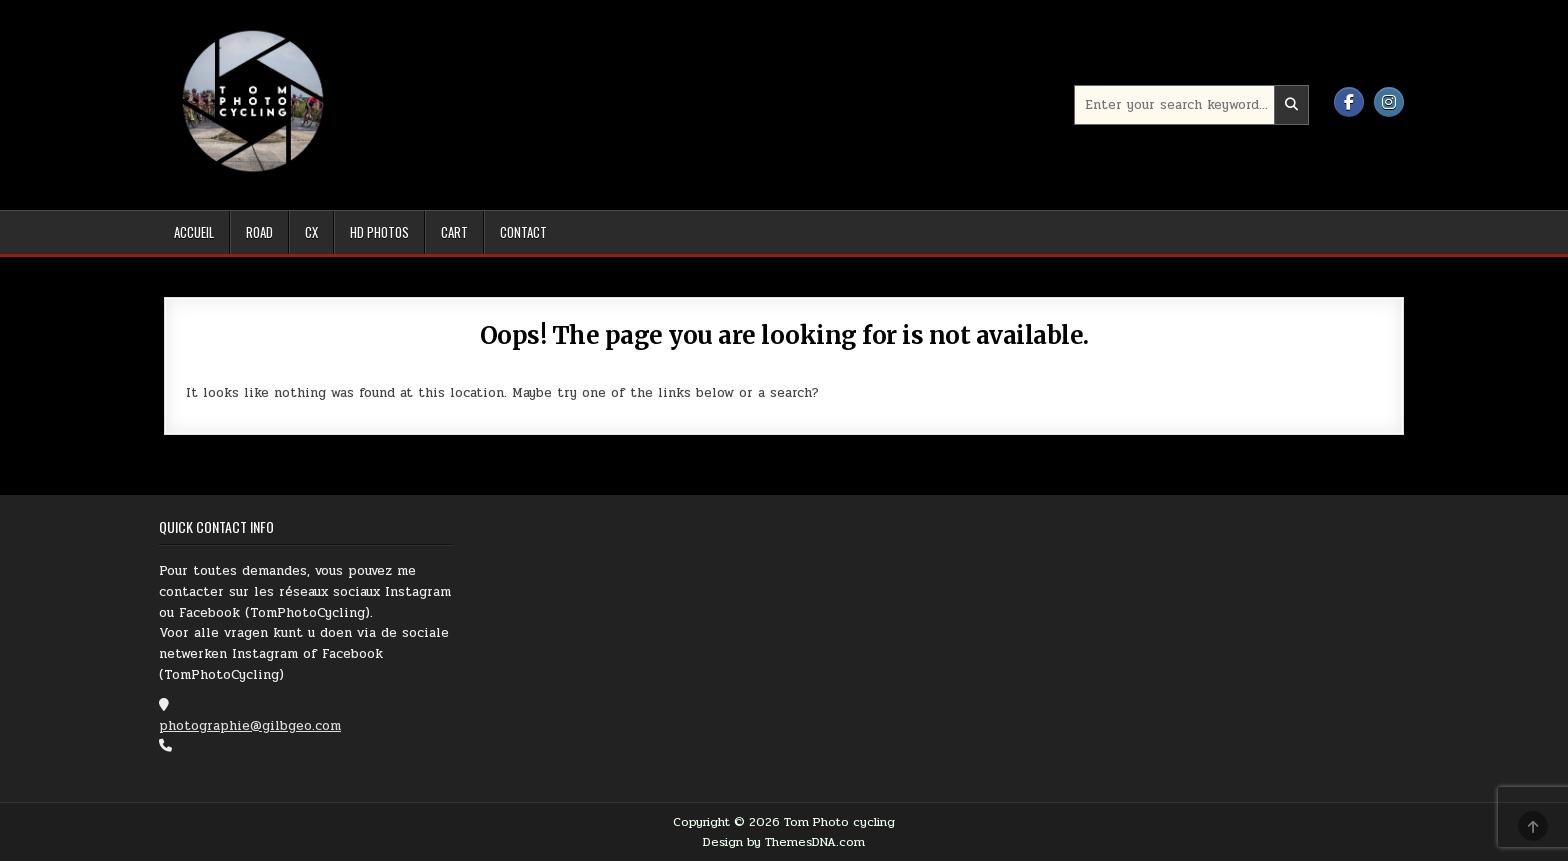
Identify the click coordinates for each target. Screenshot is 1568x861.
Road (259, 232)
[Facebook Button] (1349, 102)
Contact (523, 232)
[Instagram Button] (1389, 102)
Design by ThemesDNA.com (784, 842)
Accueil (194, 232)
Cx (311, 232)
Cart (454, 232)
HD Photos (379, 232)
